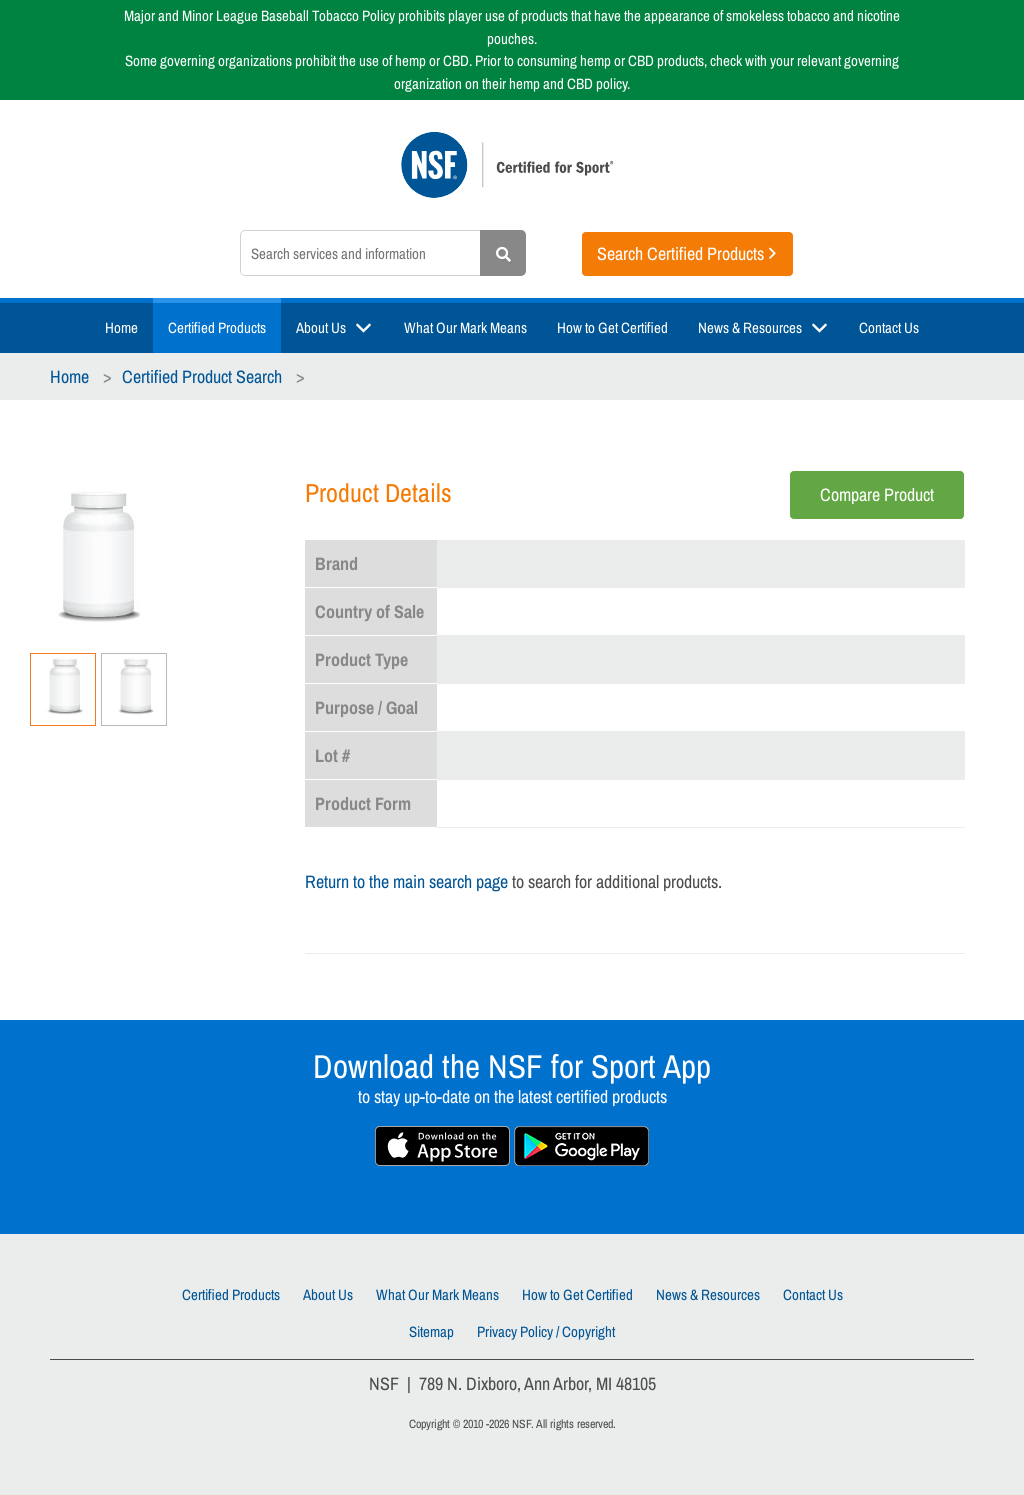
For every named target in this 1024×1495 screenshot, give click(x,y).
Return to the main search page (406, 881)
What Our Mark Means (465, 327)
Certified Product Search (202, 376)
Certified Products (217, 327)
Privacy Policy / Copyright (546, 1331)
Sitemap (431, 1331)
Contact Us (889, 327)
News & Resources (750, 327)
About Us (321, 327)
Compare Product (877, 494)
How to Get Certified (612, 327)
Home (121, 327)
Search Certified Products (680, 253)
